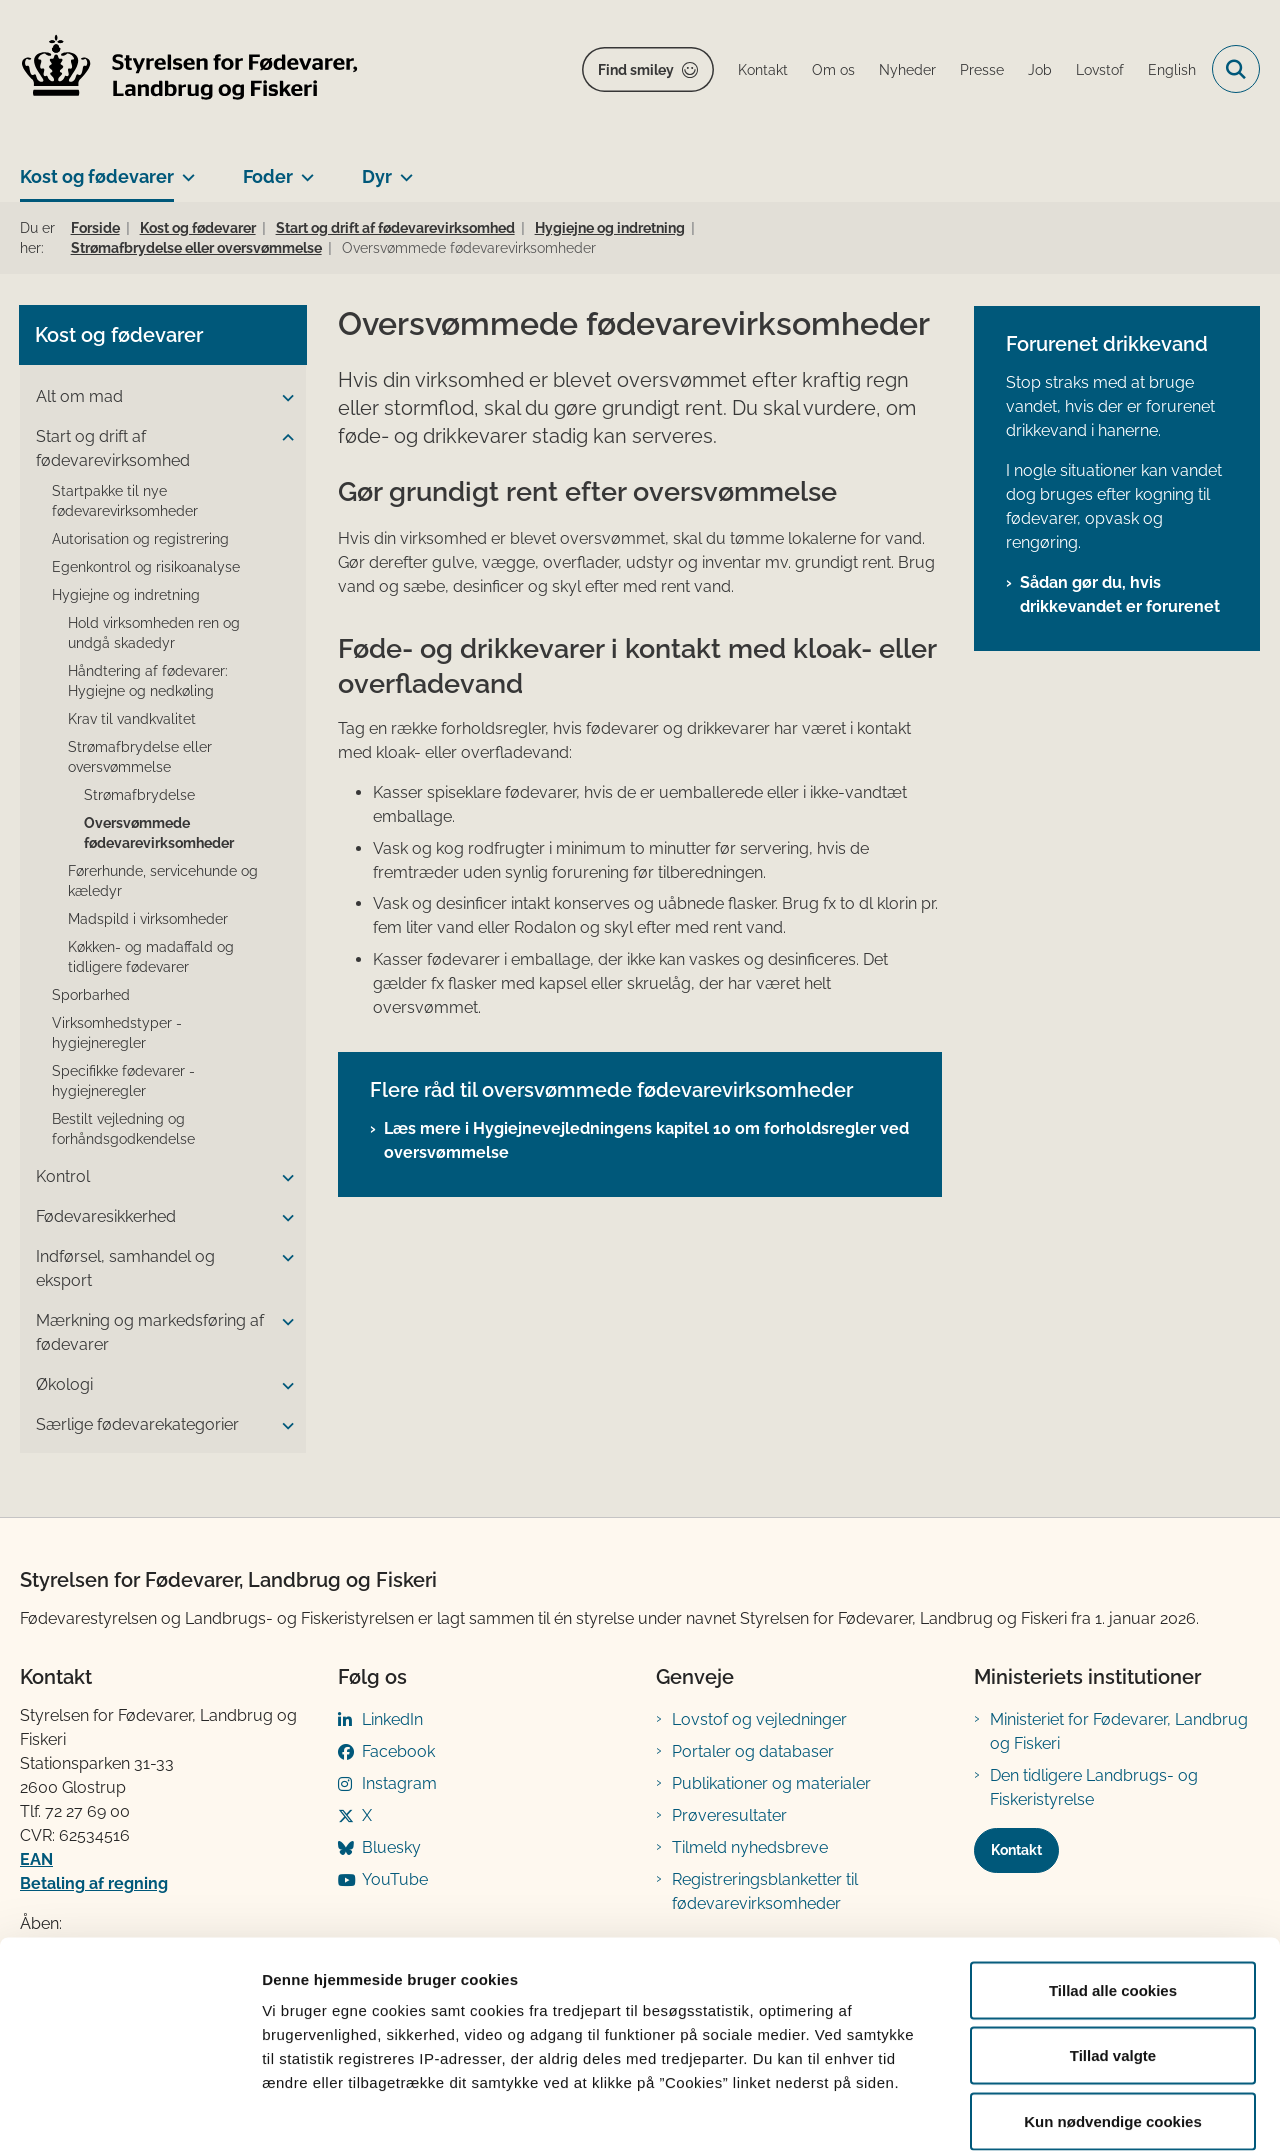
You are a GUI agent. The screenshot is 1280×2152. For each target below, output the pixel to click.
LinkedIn (392, 1719)
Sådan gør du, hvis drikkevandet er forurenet (1120, 594)
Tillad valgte (1113, 1955)
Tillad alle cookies (1113, 1889)
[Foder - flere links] (303, 169)
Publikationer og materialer (771, 1783)
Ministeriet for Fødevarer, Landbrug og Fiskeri (1119, 1731)
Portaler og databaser (753, 1751)
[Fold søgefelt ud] (1236, 69)
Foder (268, 176)
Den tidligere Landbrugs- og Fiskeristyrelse (1094, 1787)
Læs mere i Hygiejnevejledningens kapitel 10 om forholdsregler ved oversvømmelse (646, 1140)
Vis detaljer (1039, 2112)
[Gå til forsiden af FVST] (190, 69)
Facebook (398, 1751)
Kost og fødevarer (97, 176)
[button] (283, 398)
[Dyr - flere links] (402, 169)
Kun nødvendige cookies (1113, 2020)
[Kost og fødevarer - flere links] (184, 169)
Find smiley (636, 70)
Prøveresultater (729, 1815)
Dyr (377, 176)
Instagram (399, 1783)
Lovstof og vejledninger (759, 1719)
